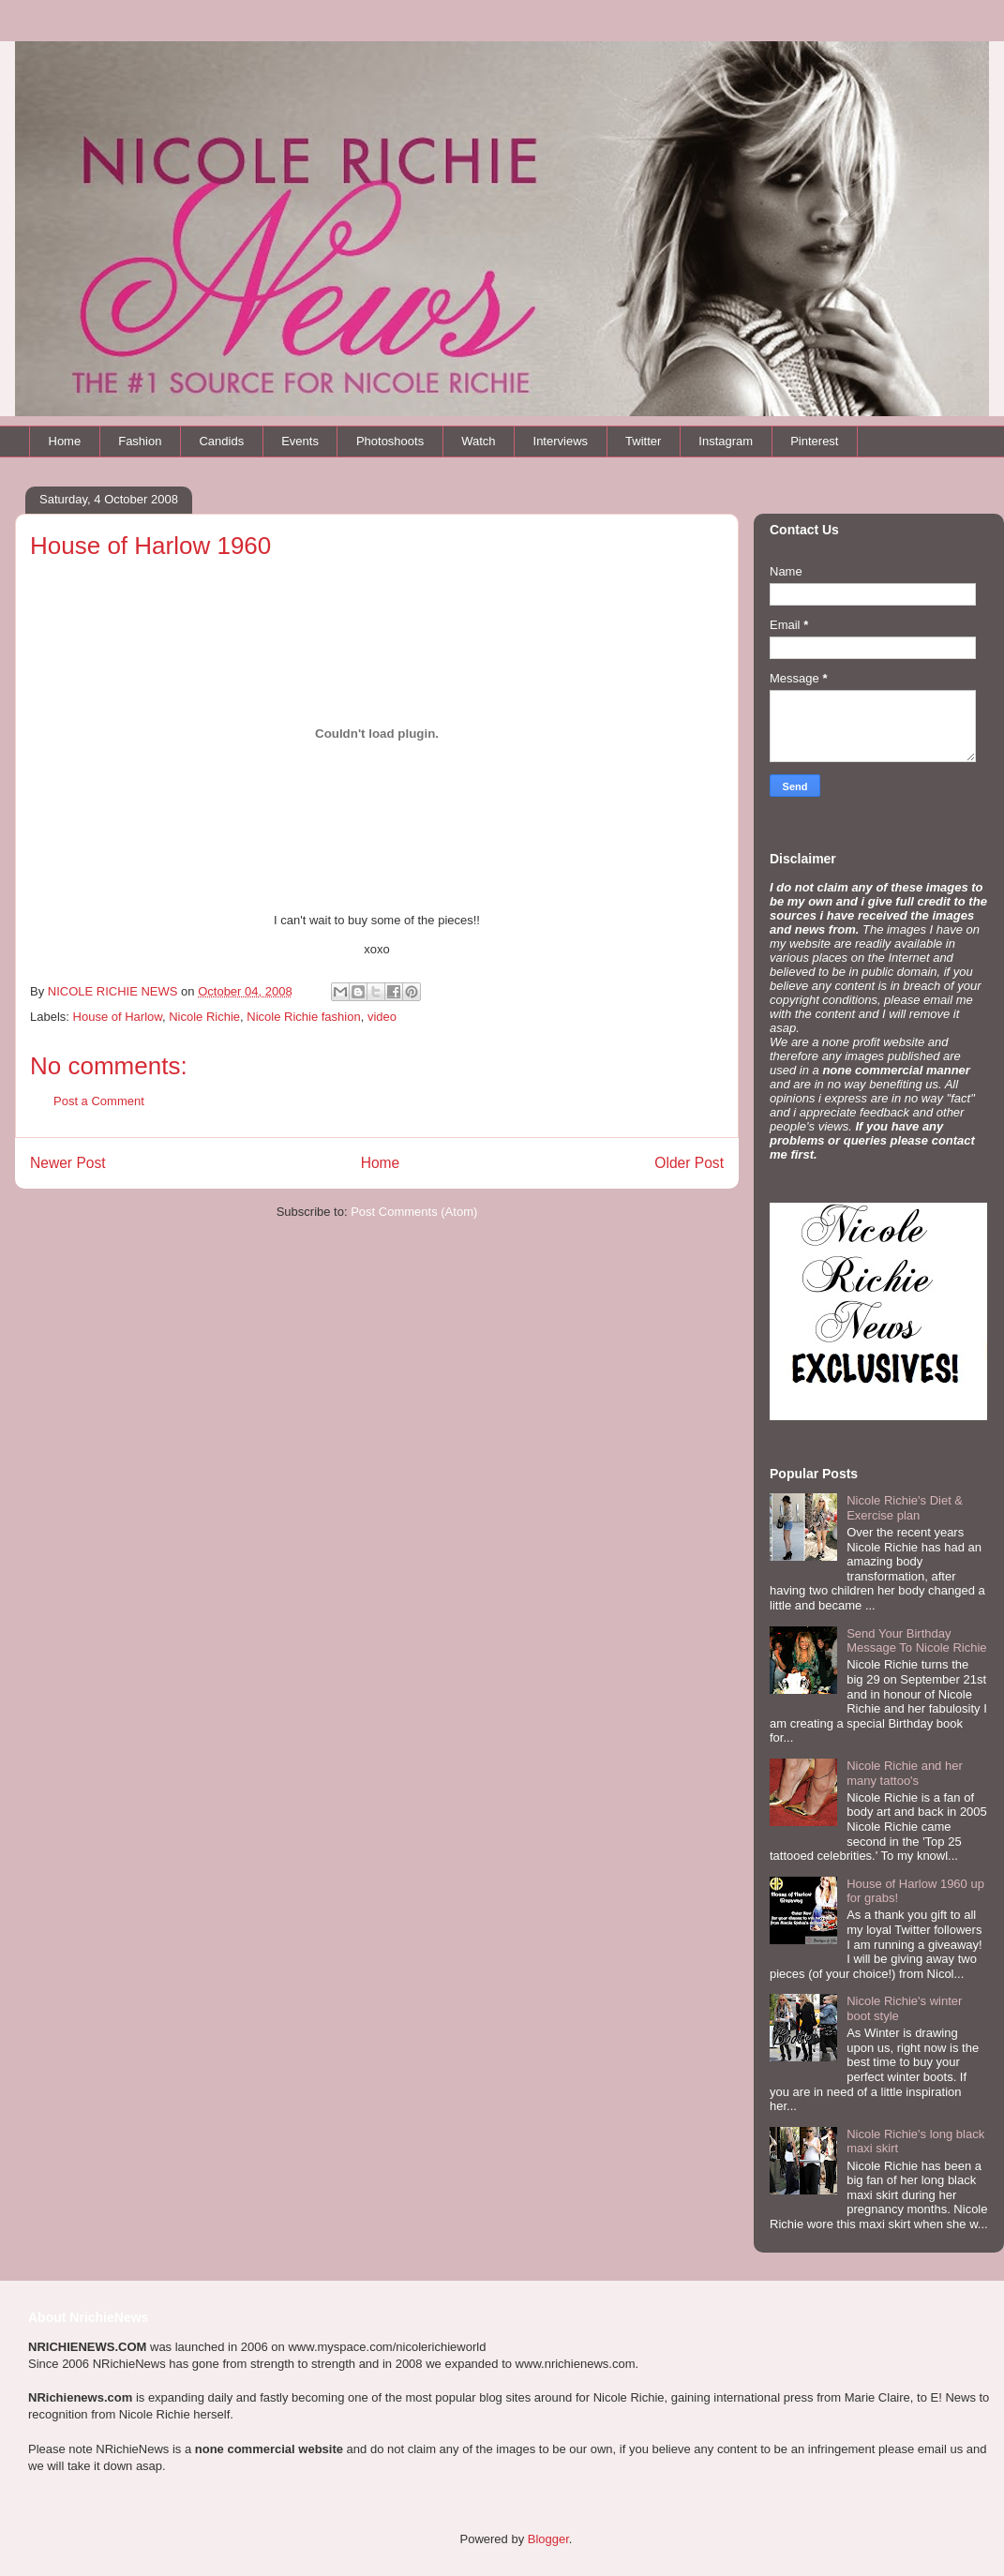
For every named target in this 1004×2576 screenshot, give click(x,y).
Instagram (725, 441)
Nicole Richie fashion (303, 1017)
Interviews (561, 441)
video (382, 1017)
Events (300, 441)
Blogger (548, 2539)
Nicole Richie (204, 1017)
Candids (221, 441)
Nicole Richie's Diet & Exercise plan (905, 1507)
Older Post (689, 1163)
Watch (478, 441)
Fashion (139, 441)
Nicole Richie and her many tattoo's (905, 1773)
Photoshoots (390, 441)
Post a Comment (98, 1101)
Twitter (643, 441)
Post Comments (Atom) (414, 1212)
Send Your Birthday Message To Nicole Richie (916, 1640)
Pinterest (814, 441)
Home (65, 441)
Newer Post (68, 1163)
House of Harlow (117, 1017)
